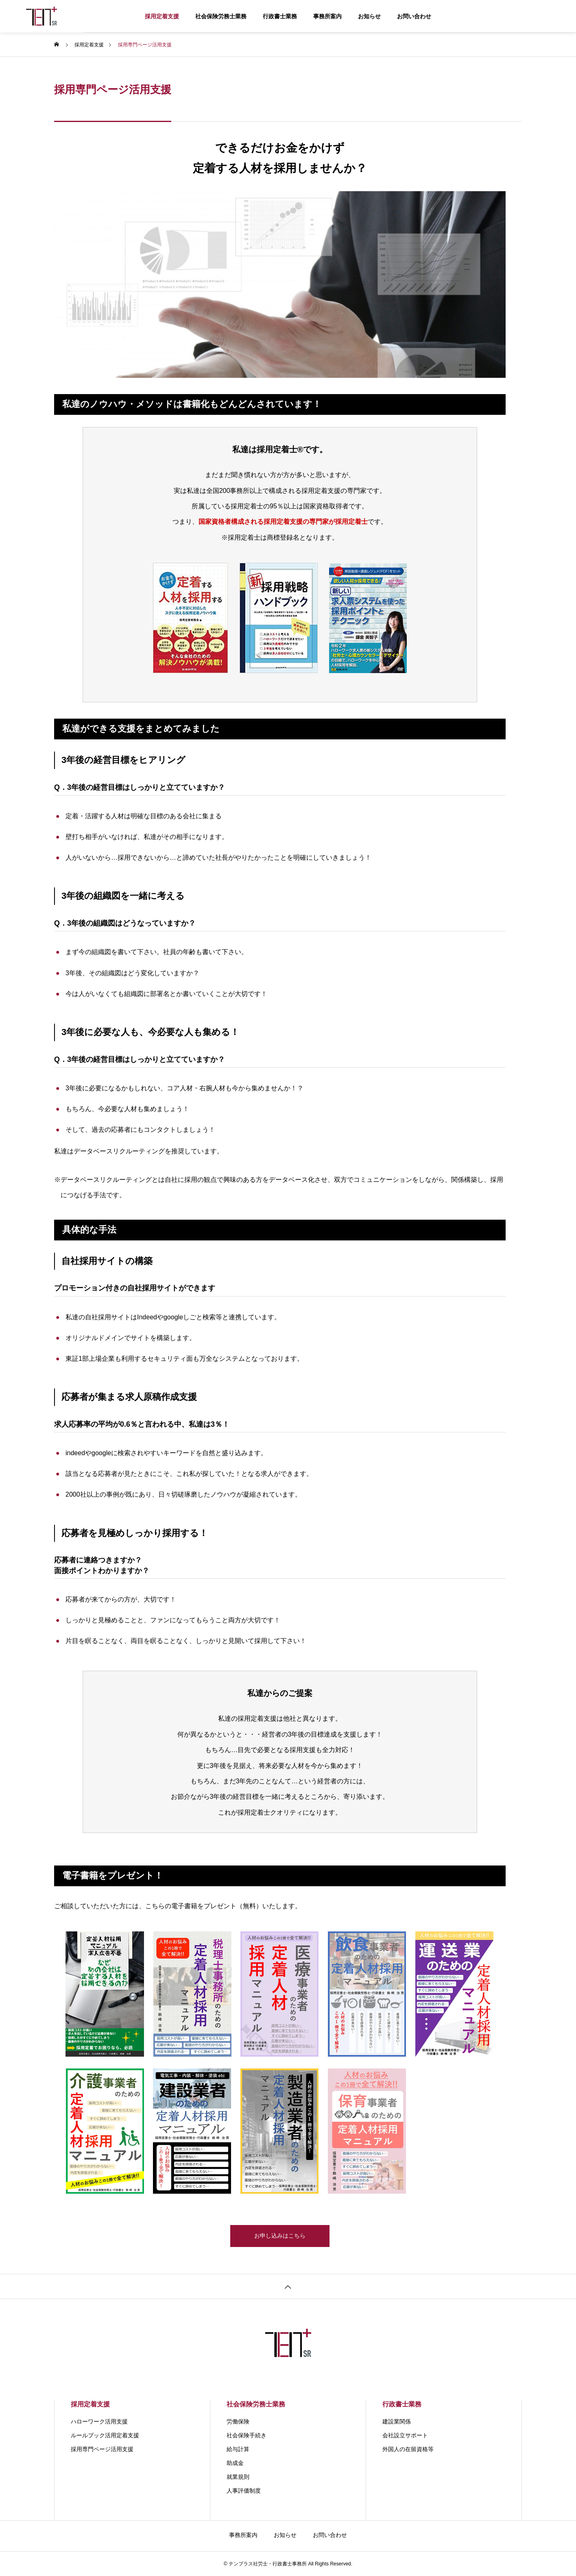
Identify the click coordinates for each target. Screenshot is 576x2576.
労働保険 (238, 2421)
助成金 (235, 2463)
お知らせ (369, 16)
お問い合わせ (414, 16)
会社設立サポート (405, 2435)
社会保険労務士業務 (221, 16)
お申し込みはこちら (280, 2239)
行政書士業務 (280, 16)
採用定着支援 (162, 16)
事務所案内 (327, 16)
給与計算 (238, 2449)
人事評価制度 (244, 2490)
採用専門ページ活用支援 (102, 2449)
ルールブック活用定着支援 (105, 2435)
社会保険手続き (246, 2435)
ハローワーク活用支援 (99, 2421)
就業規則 (238, 2477)
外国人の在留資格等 (408, 2449)
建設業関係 (396, 2421)
